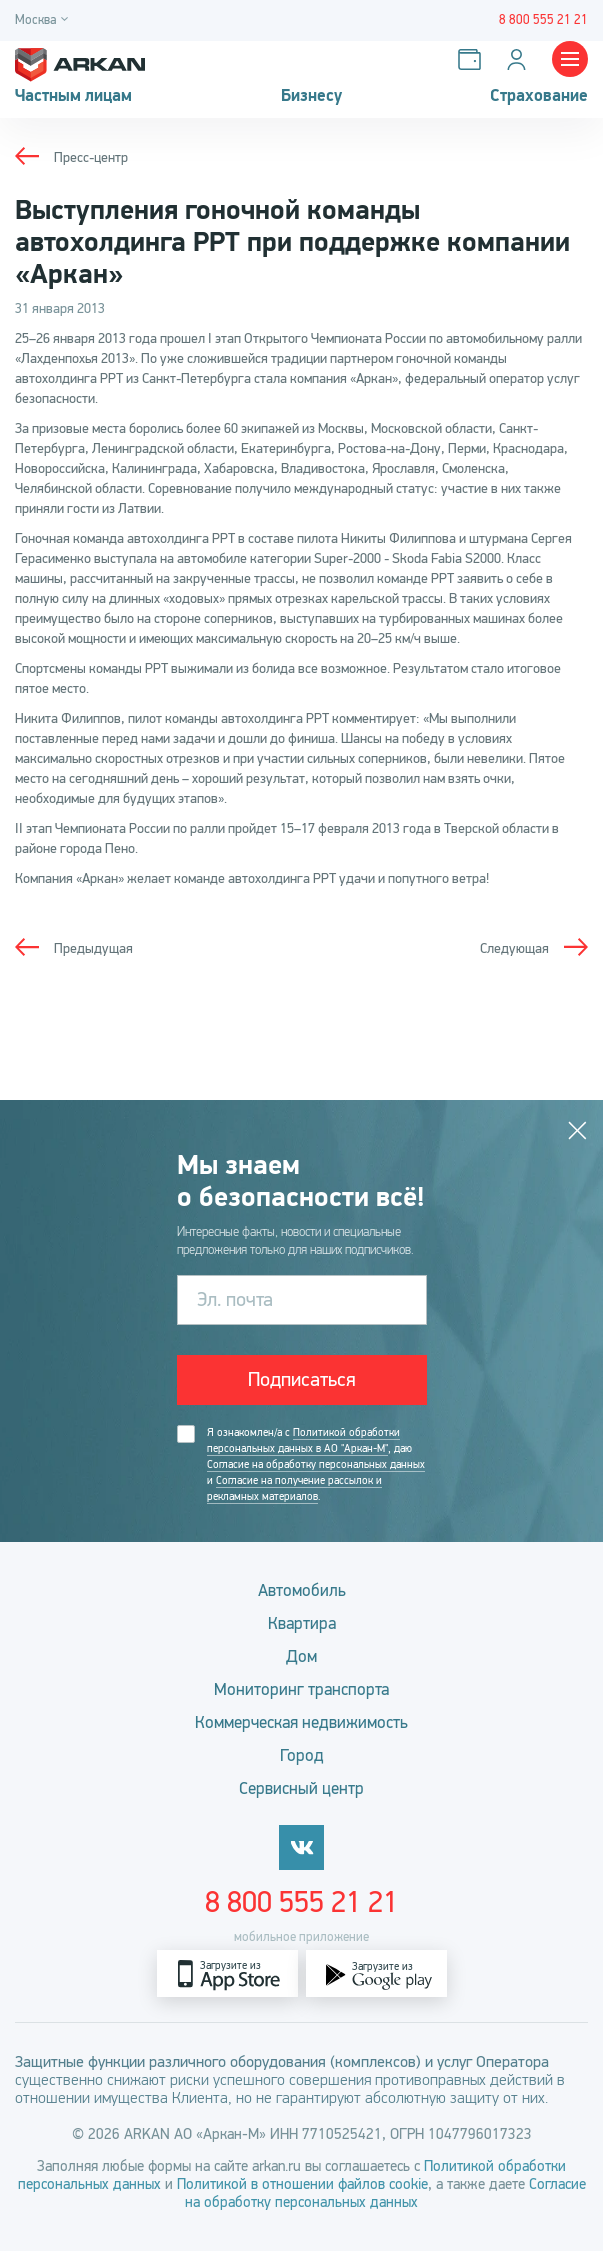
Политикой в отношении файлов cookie (302, 2184)
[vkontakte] (301, 1847)
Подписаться (302, 1379)
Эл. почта (235, 1299)
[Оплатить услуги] (473, 59)
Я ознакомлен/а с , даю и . (316, 1465)
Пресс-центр (91, 157)
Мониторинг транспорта (301, 1689)
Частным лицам (73, 96)
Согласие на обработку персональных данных (316, 1464)
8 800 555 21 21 (301, 1902)
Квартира (302, 1623)
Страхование (539, 96)
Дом (301, 1656)
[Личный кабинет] (520, 59)
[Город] (44, 20)
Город (302, 1755)
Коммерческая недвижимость (301, 1722)
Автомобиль (302, 1590)
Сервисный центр (301, 1788)
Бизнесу (311, 96)
